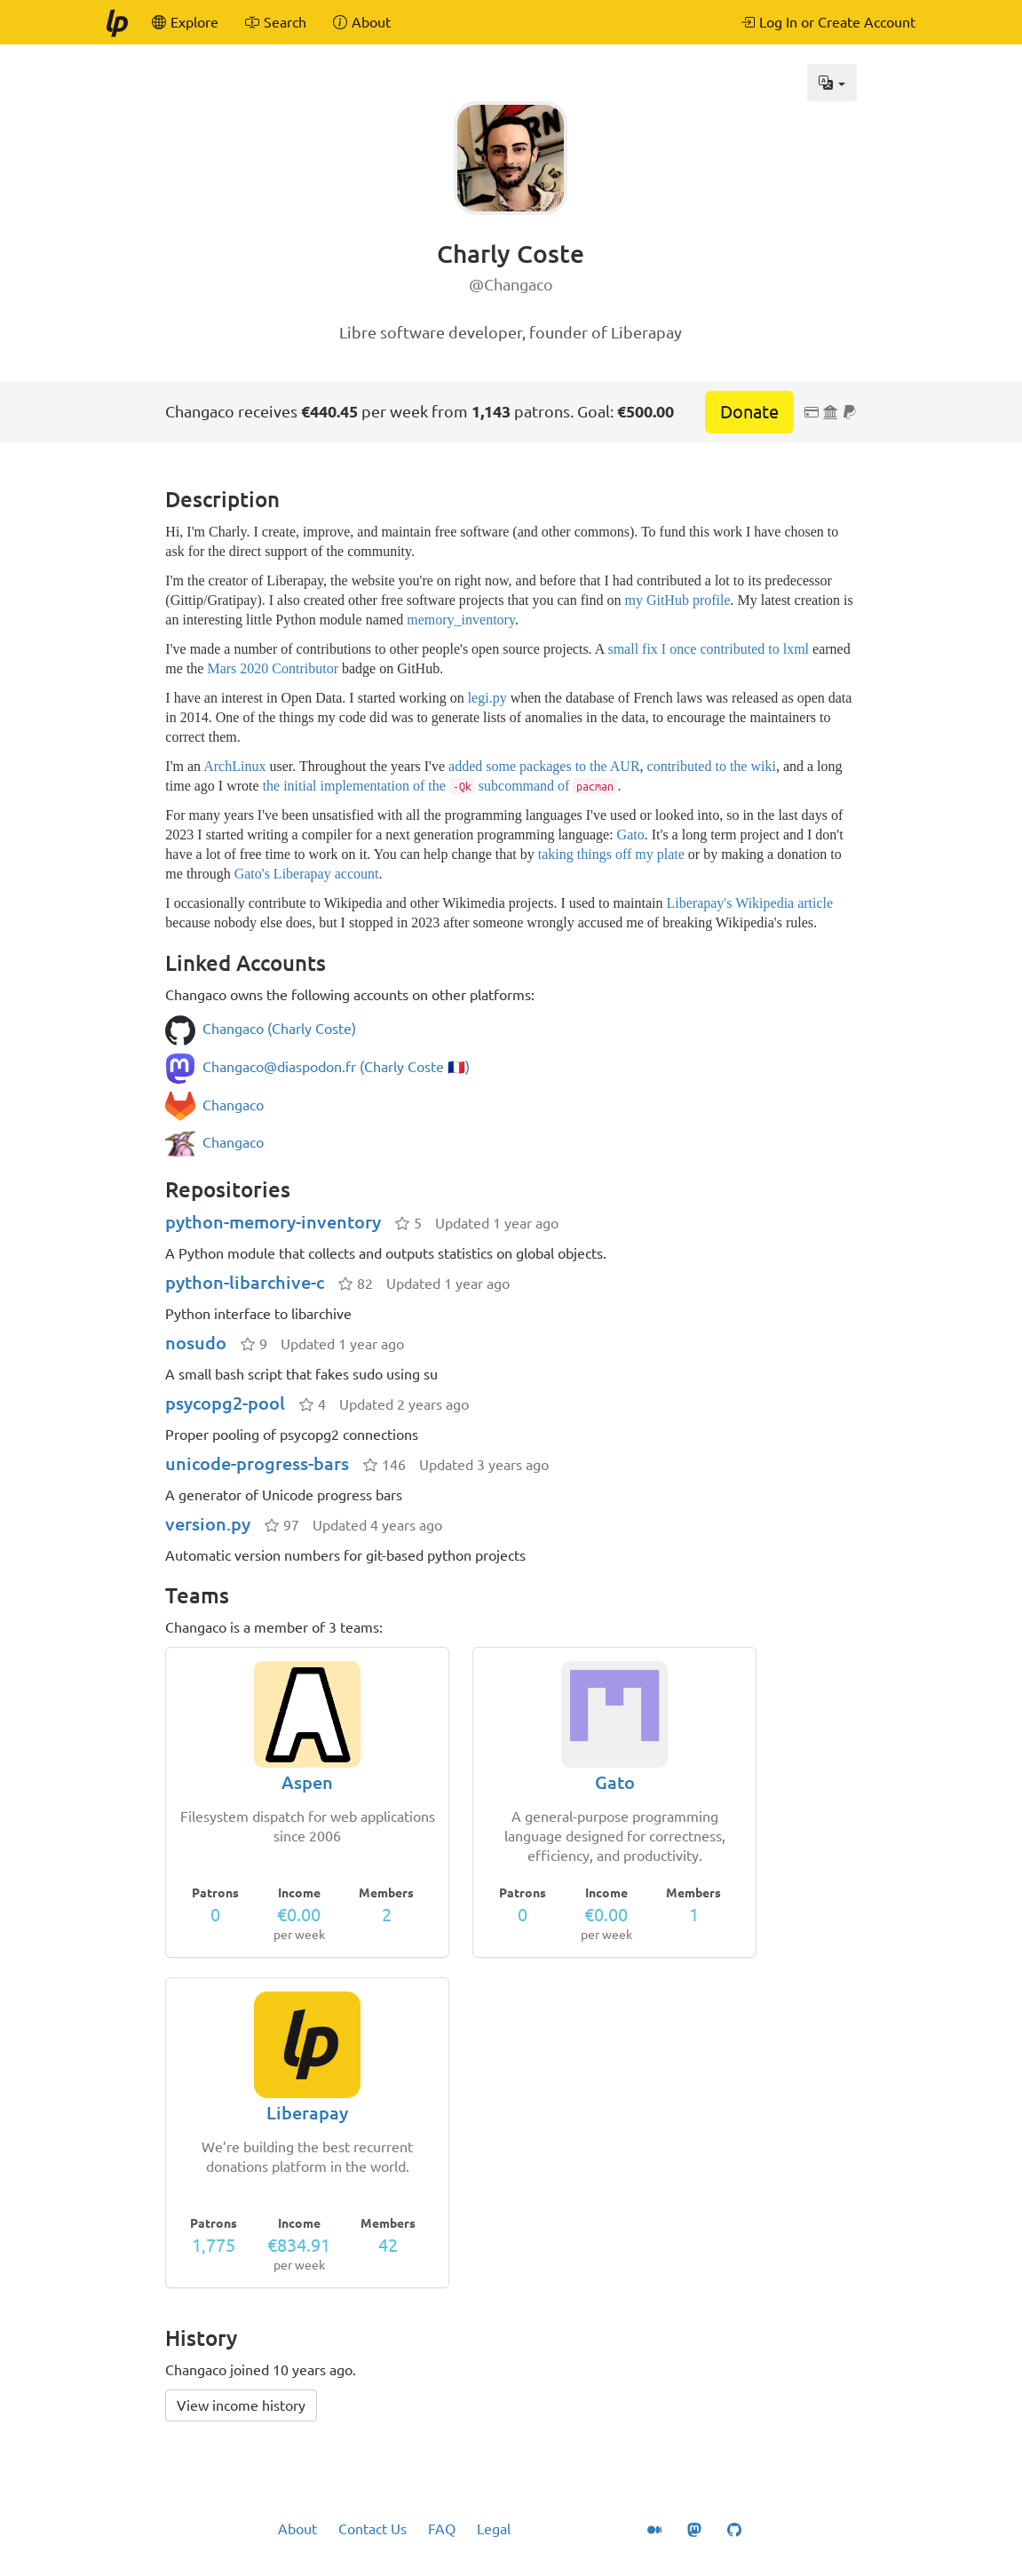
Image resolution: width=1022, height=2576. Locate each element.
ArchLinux (234, 766)
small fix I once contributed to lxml (708, 648)
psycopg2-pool (225, 1403)
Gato (631, 834)
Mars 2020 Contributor (272, 668)
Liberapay (307, 2113)
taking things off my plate (611, 854)
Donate (749, 412)
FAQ (442, 2529)
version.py (207, 1524)
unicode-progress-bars (257, 1463)
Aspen (307, 1782)
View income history (241, 2405)
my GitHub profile (677, 600)
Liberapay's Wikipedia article (750, 902)
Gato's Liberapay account (306, 873)
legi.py (487, 697)
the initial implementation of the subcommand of (440, 785)
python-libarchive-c (244, 1282)
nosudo (195, 1342)
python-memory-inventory (273, 1222)
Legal (494, 2529)
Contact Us (372, 2529)
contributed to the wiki (711, 766)
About (297, 2529)
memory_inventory (461, 619)
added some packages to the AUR (544, 766)
